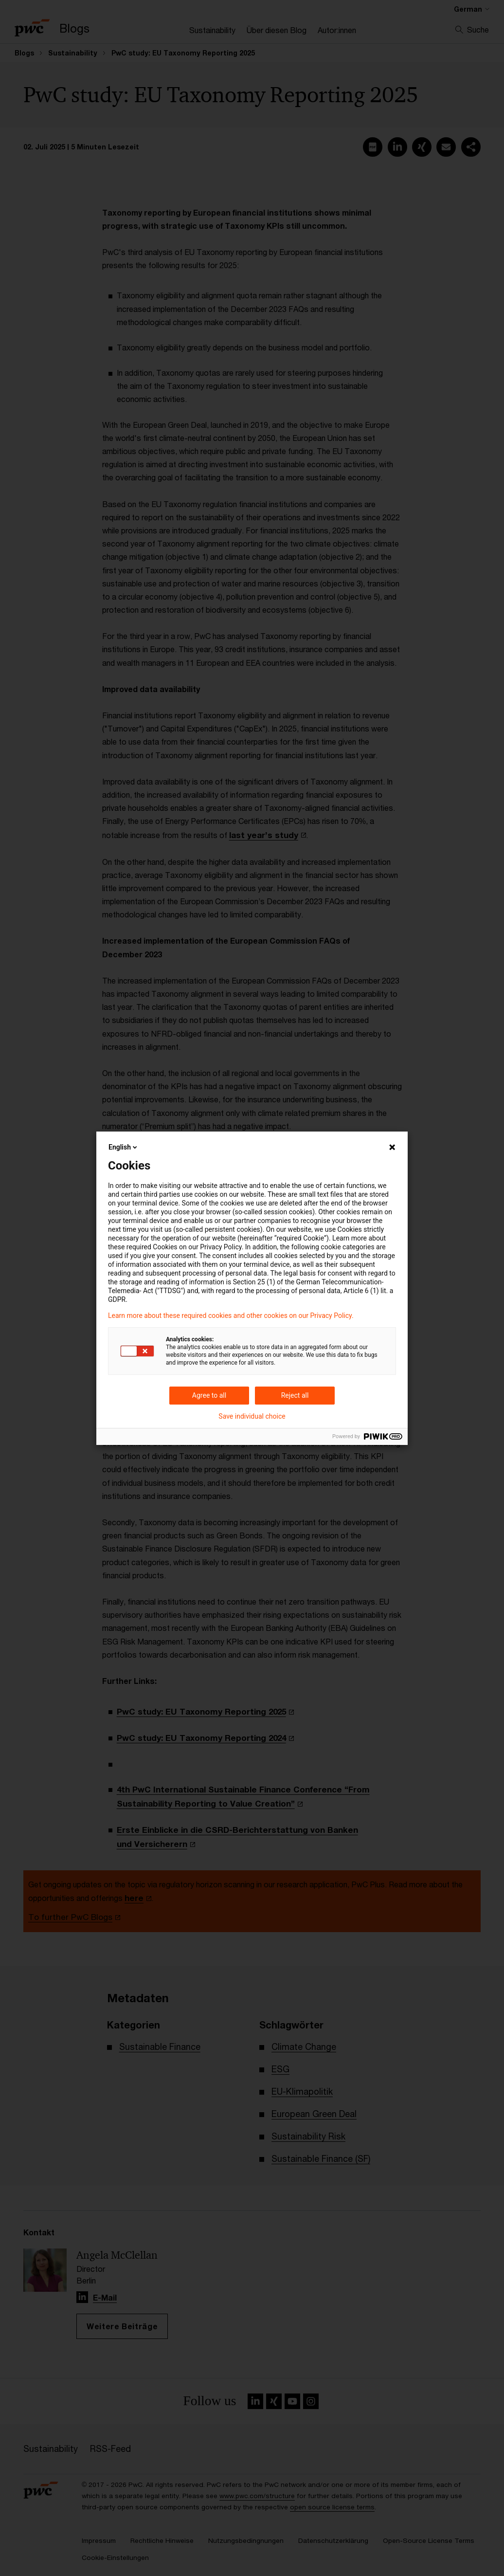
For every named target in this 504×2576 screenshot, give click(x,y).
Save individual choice (251, 1416)
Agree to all (209, 1395)
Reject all (295, 1395)
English (123, 1147)
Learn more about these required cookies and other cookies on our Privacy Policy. (231, 1315)
